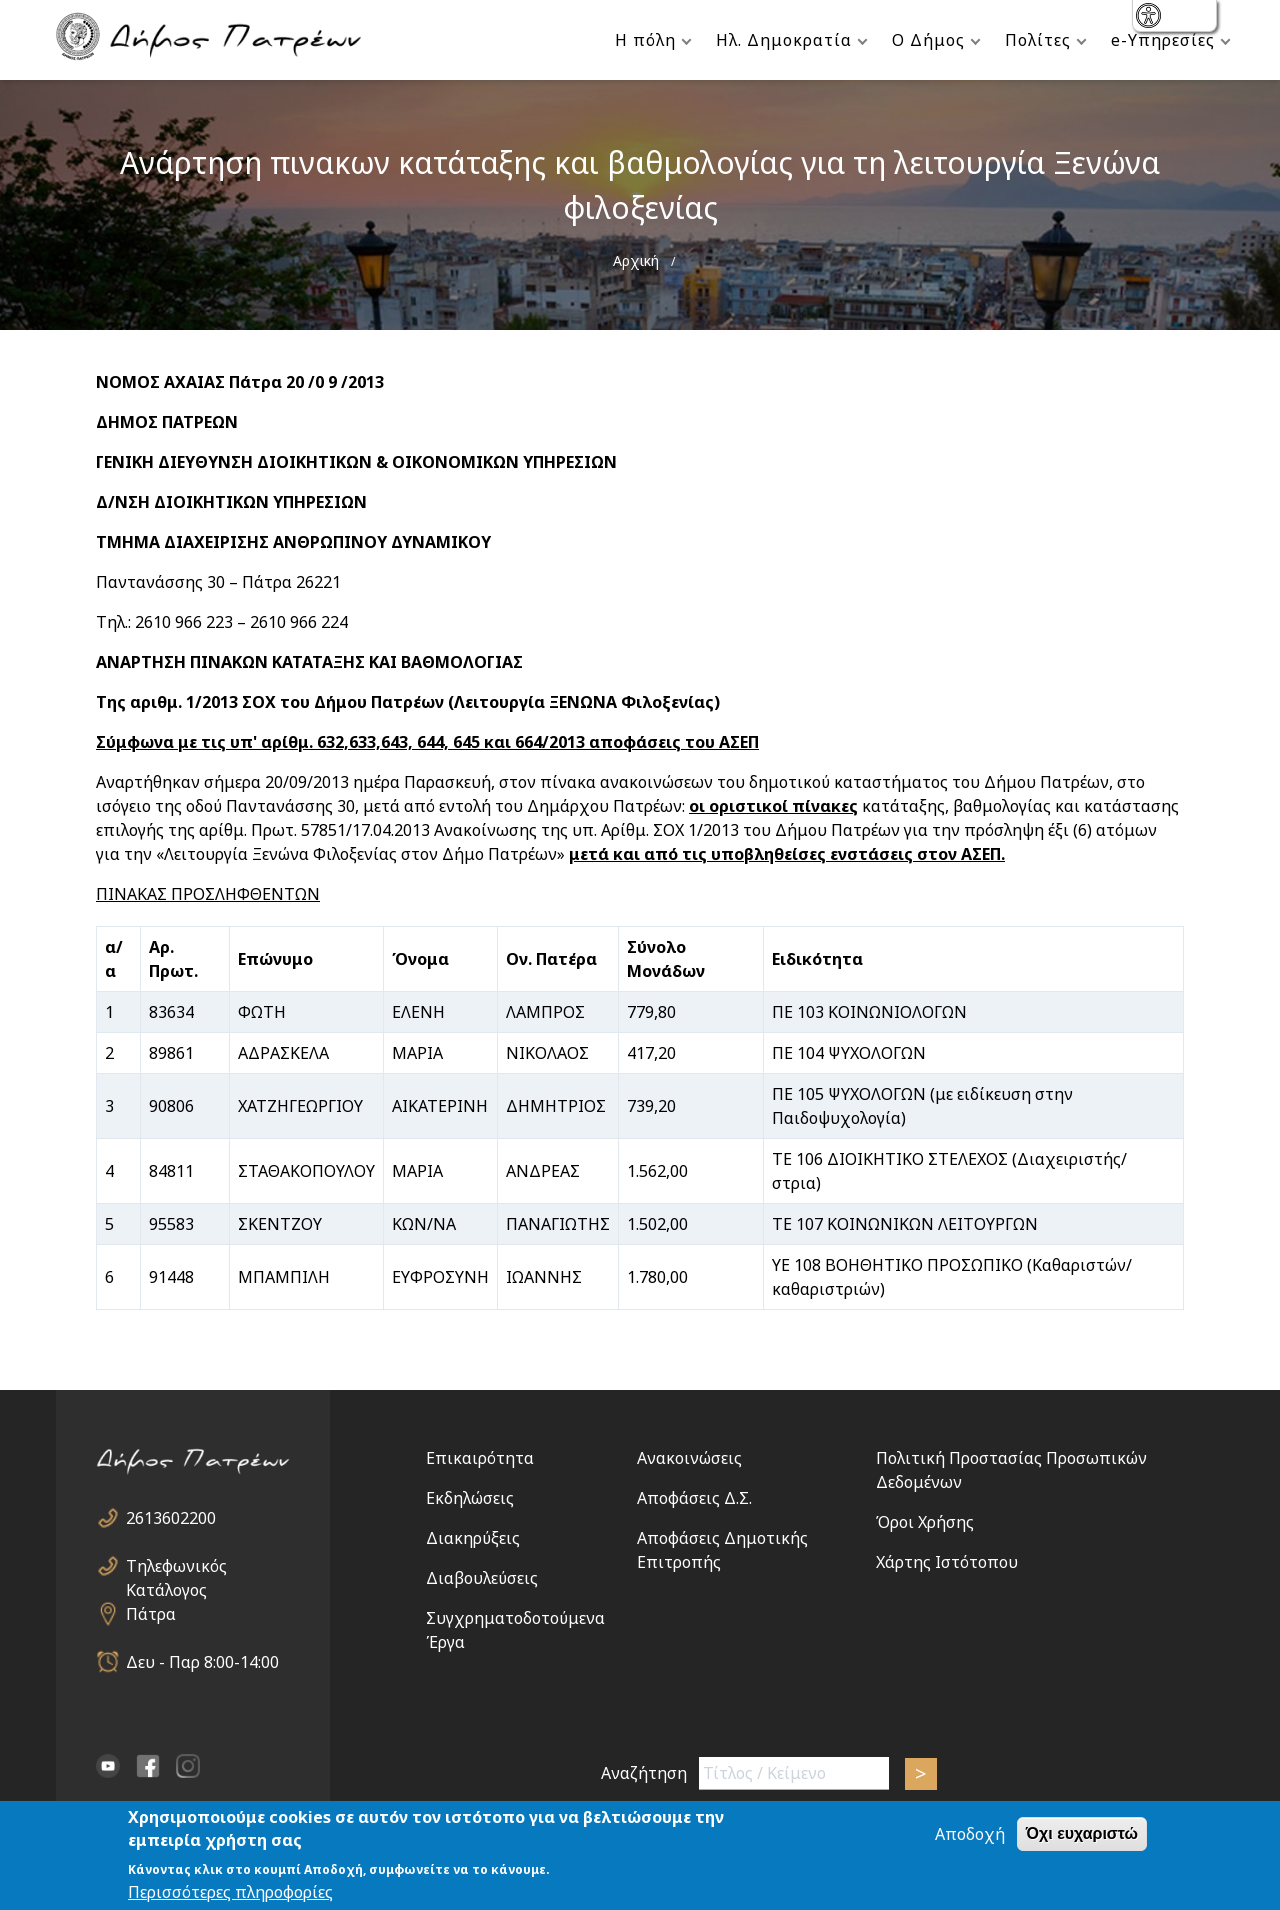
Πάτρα (151, 1614)
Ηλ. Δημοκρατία (784, 40)
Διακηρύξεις (473, 1538)
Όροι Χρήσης (925, 1522)
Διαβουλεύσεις (482, 1578)
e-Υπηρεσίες (1163, 40)
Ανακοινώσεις (689, 1458)
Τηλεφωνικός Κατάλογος (176, 1566)
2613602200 (171, 1518)
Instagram (188, 1766)
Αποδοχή (970, 1836)
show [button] (1150, 17)
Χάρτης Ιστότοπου (947, 1562)
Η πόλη (645, 40)
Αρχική (636, 260)
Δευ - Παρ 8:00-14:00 (202, 1662)
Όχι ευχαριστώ (1082, 1835)
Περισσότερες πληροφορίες (230, 1893)
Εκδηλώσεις (470, 1498)
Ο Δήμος (928, 40)
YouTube (108, 1766)
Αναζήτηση (644, 1773)
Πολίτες (1038, 40)
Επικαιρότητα (480, 1458)
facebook (148, 1766)
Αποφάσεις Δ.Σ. (694, 1498)
